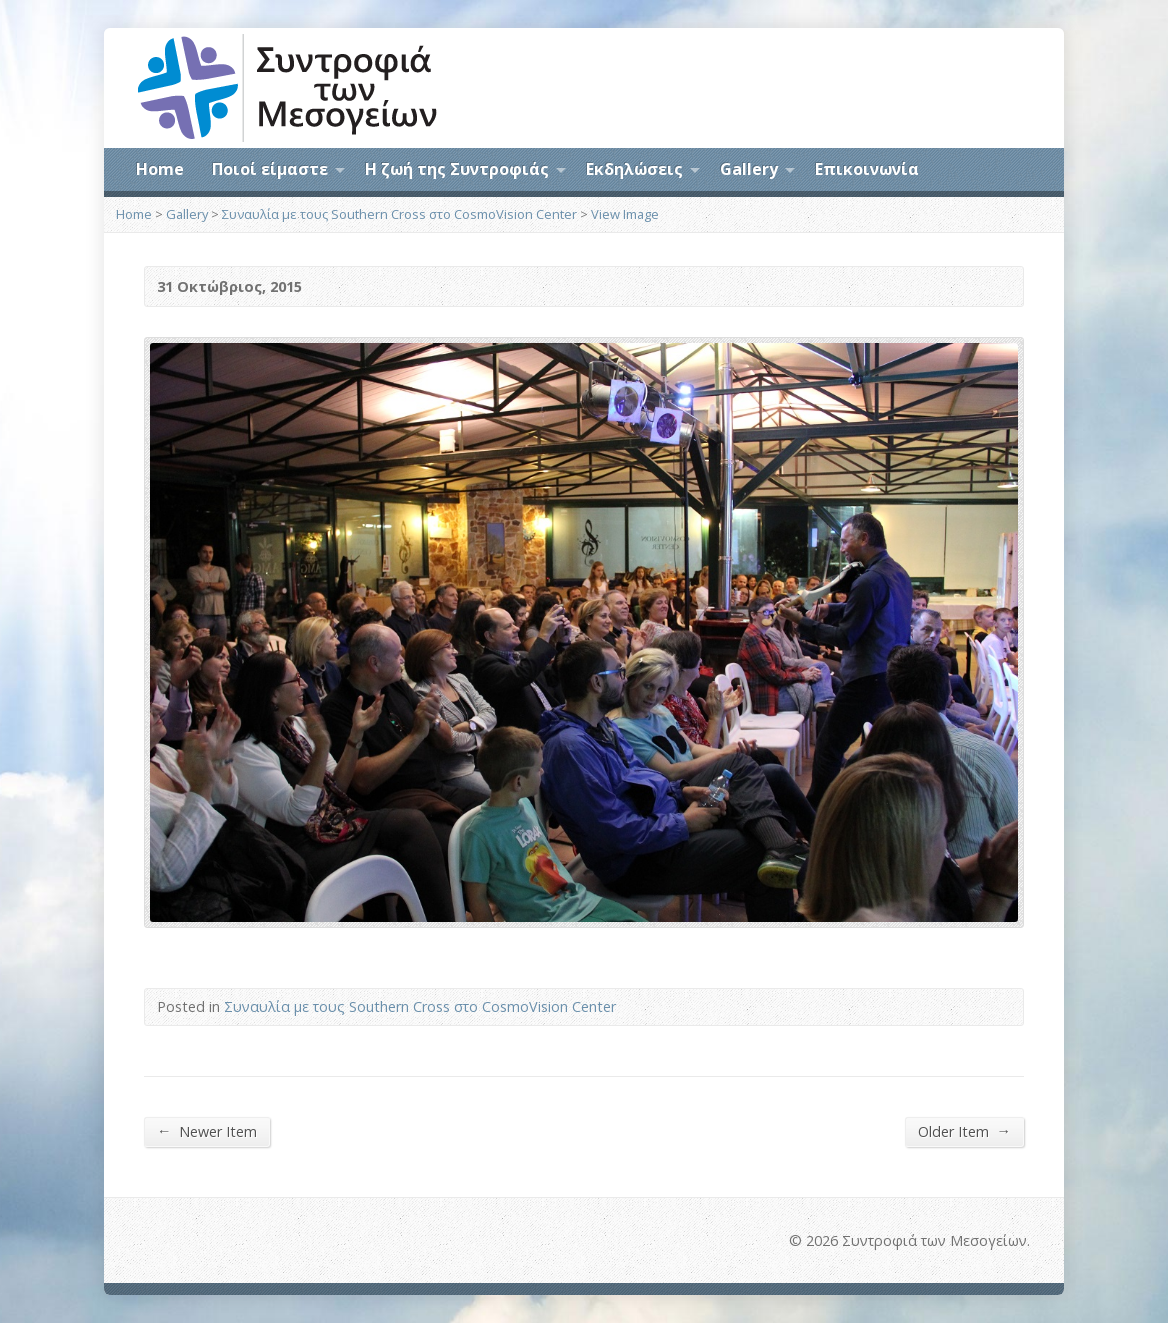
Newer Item (207, 1131)
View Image (625, 214)
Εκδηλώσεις (634, 169)
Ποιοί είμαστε (270, 169)
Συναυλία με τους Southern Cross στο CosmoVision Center (399, 214)
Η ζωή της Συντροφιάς (457, 169)
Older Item (964, 1131)
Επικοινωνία (867, 169)
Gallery (749, 169)
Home (160, 169)
